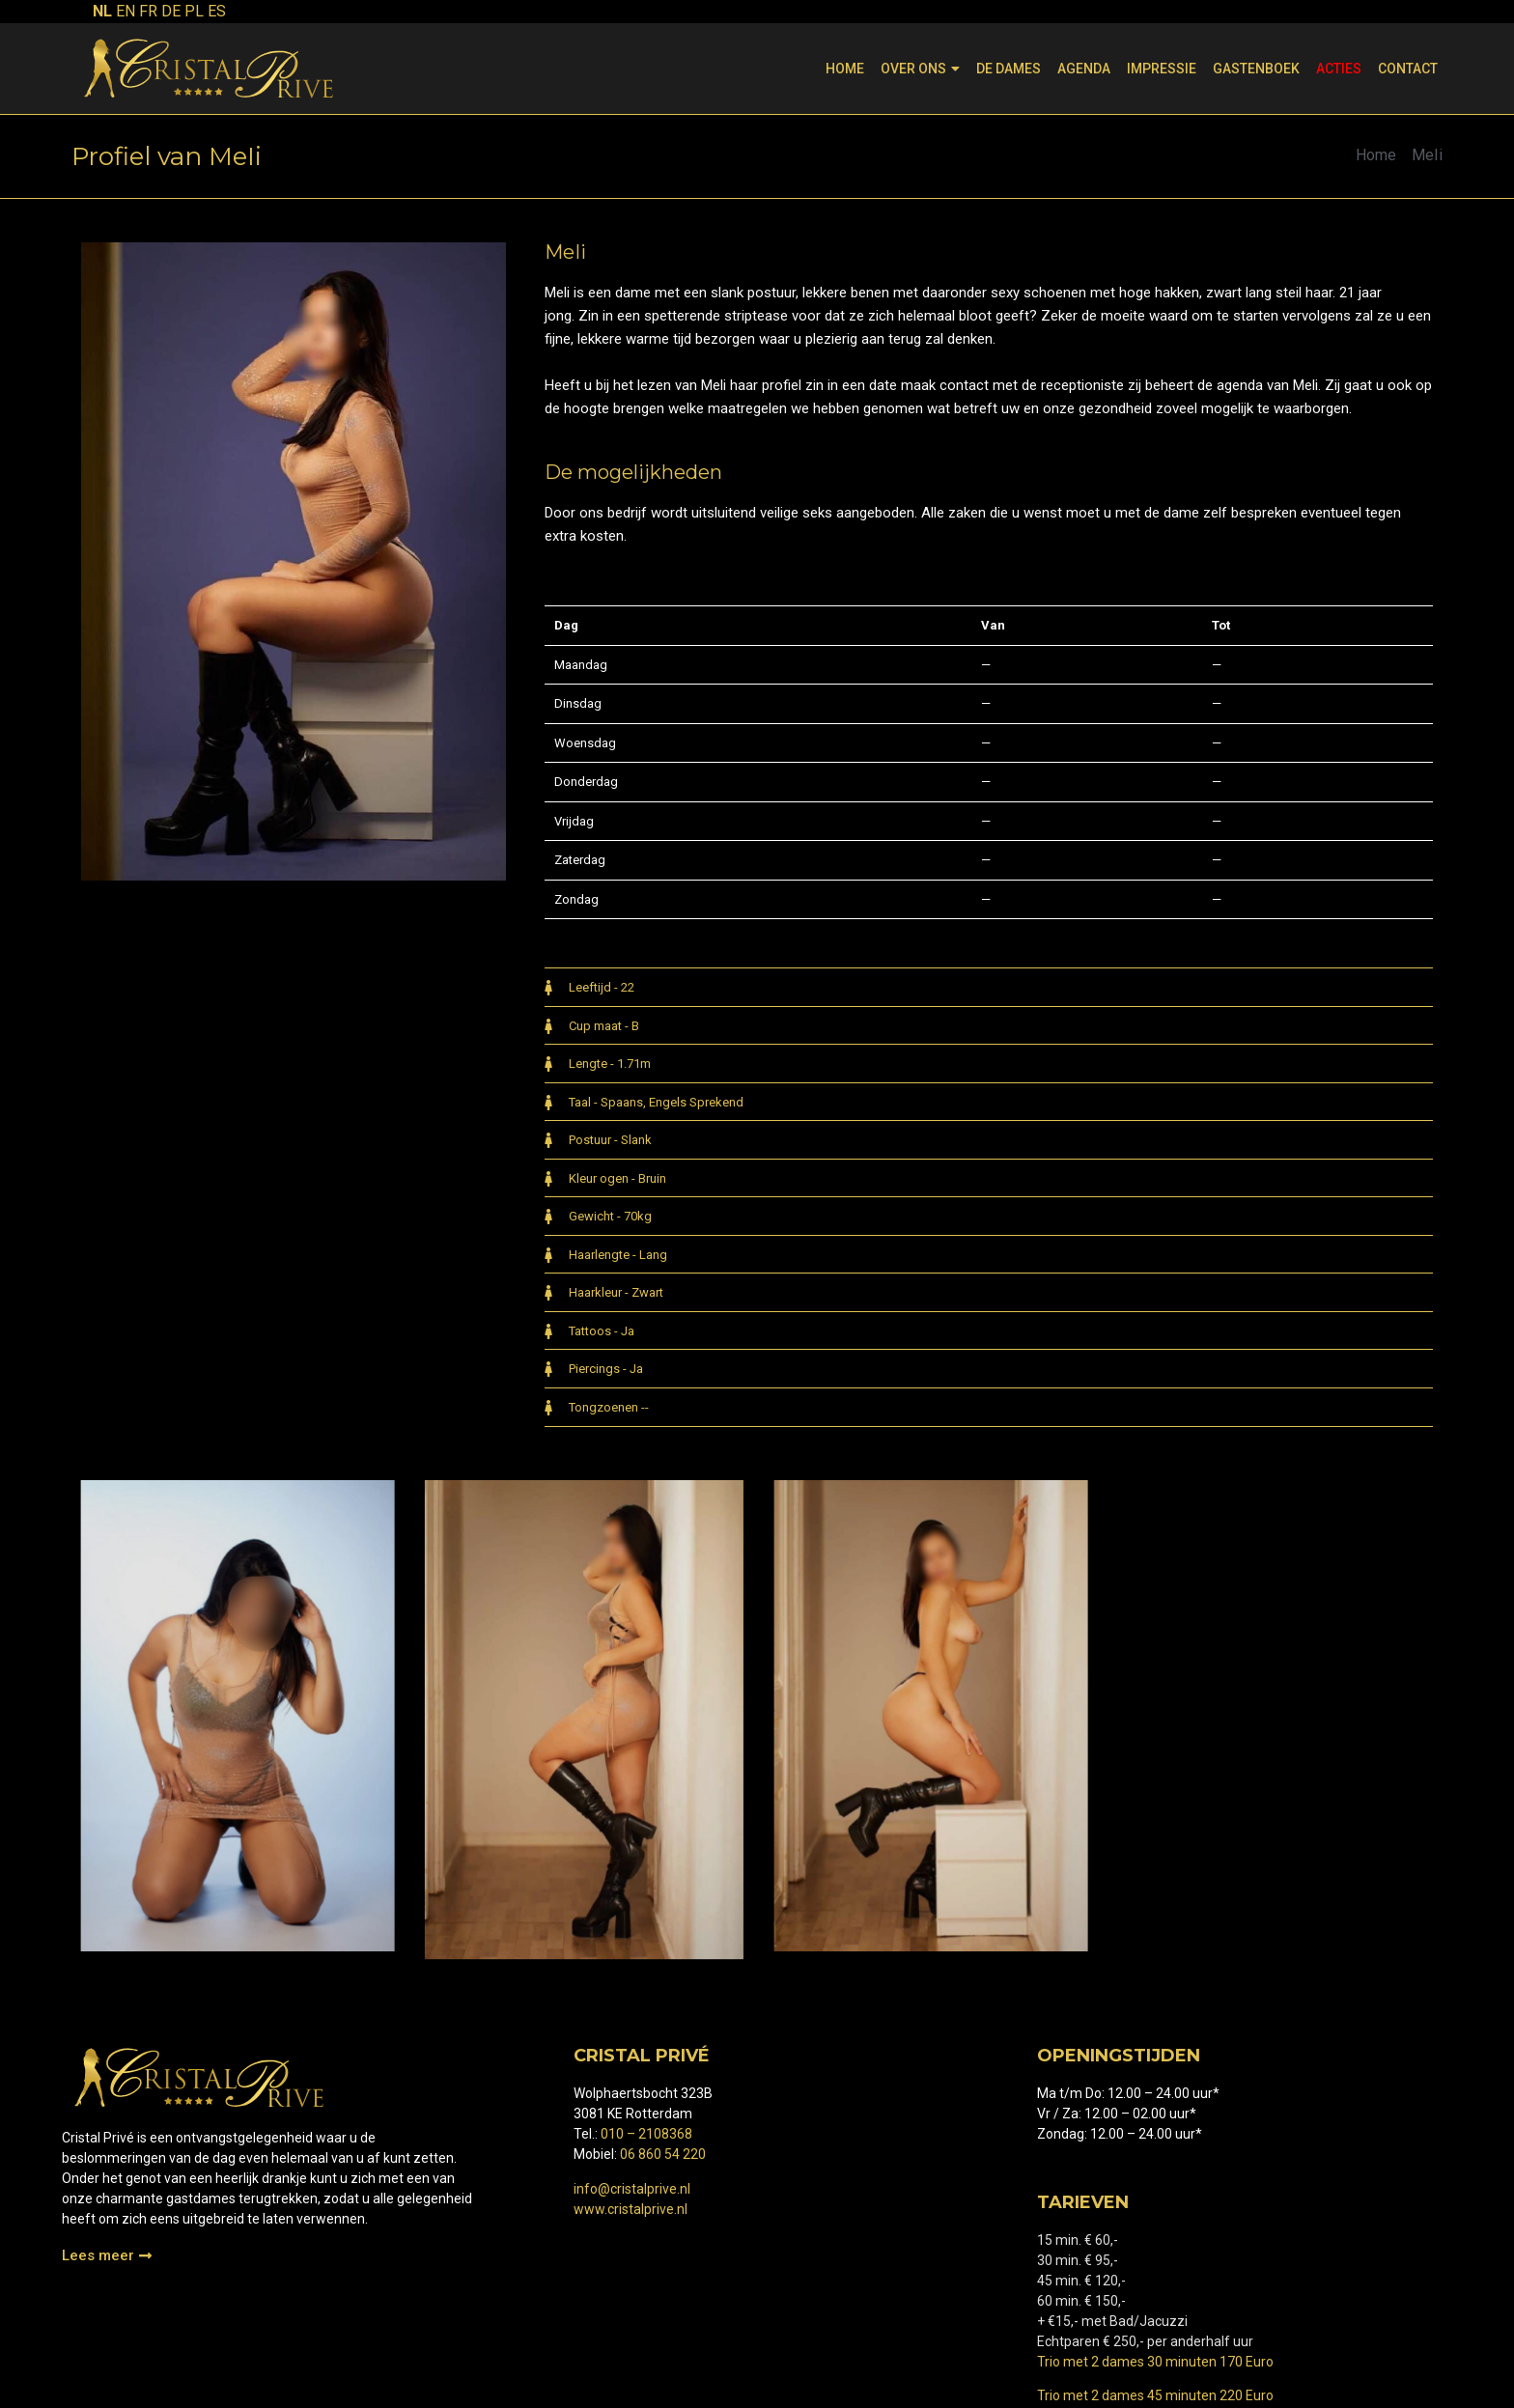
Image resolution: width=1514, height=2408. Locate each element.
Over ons (920, 68)
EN (125, 11)
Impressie (1161, 68)
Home (845, 68)
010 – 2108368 (646, 2134)
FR (148, 11)
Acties (1338, 68)
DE (171, 11)
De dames (1008, 68)
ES (217, 11)
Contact (1408, 68)
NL (102, 11)
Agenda (1083, 68)
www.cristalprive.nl (630, 2209)
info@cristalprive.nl (632, 2189)
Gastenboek (1256, 68)
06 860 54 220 (663, 2154)
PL (194, 11)
